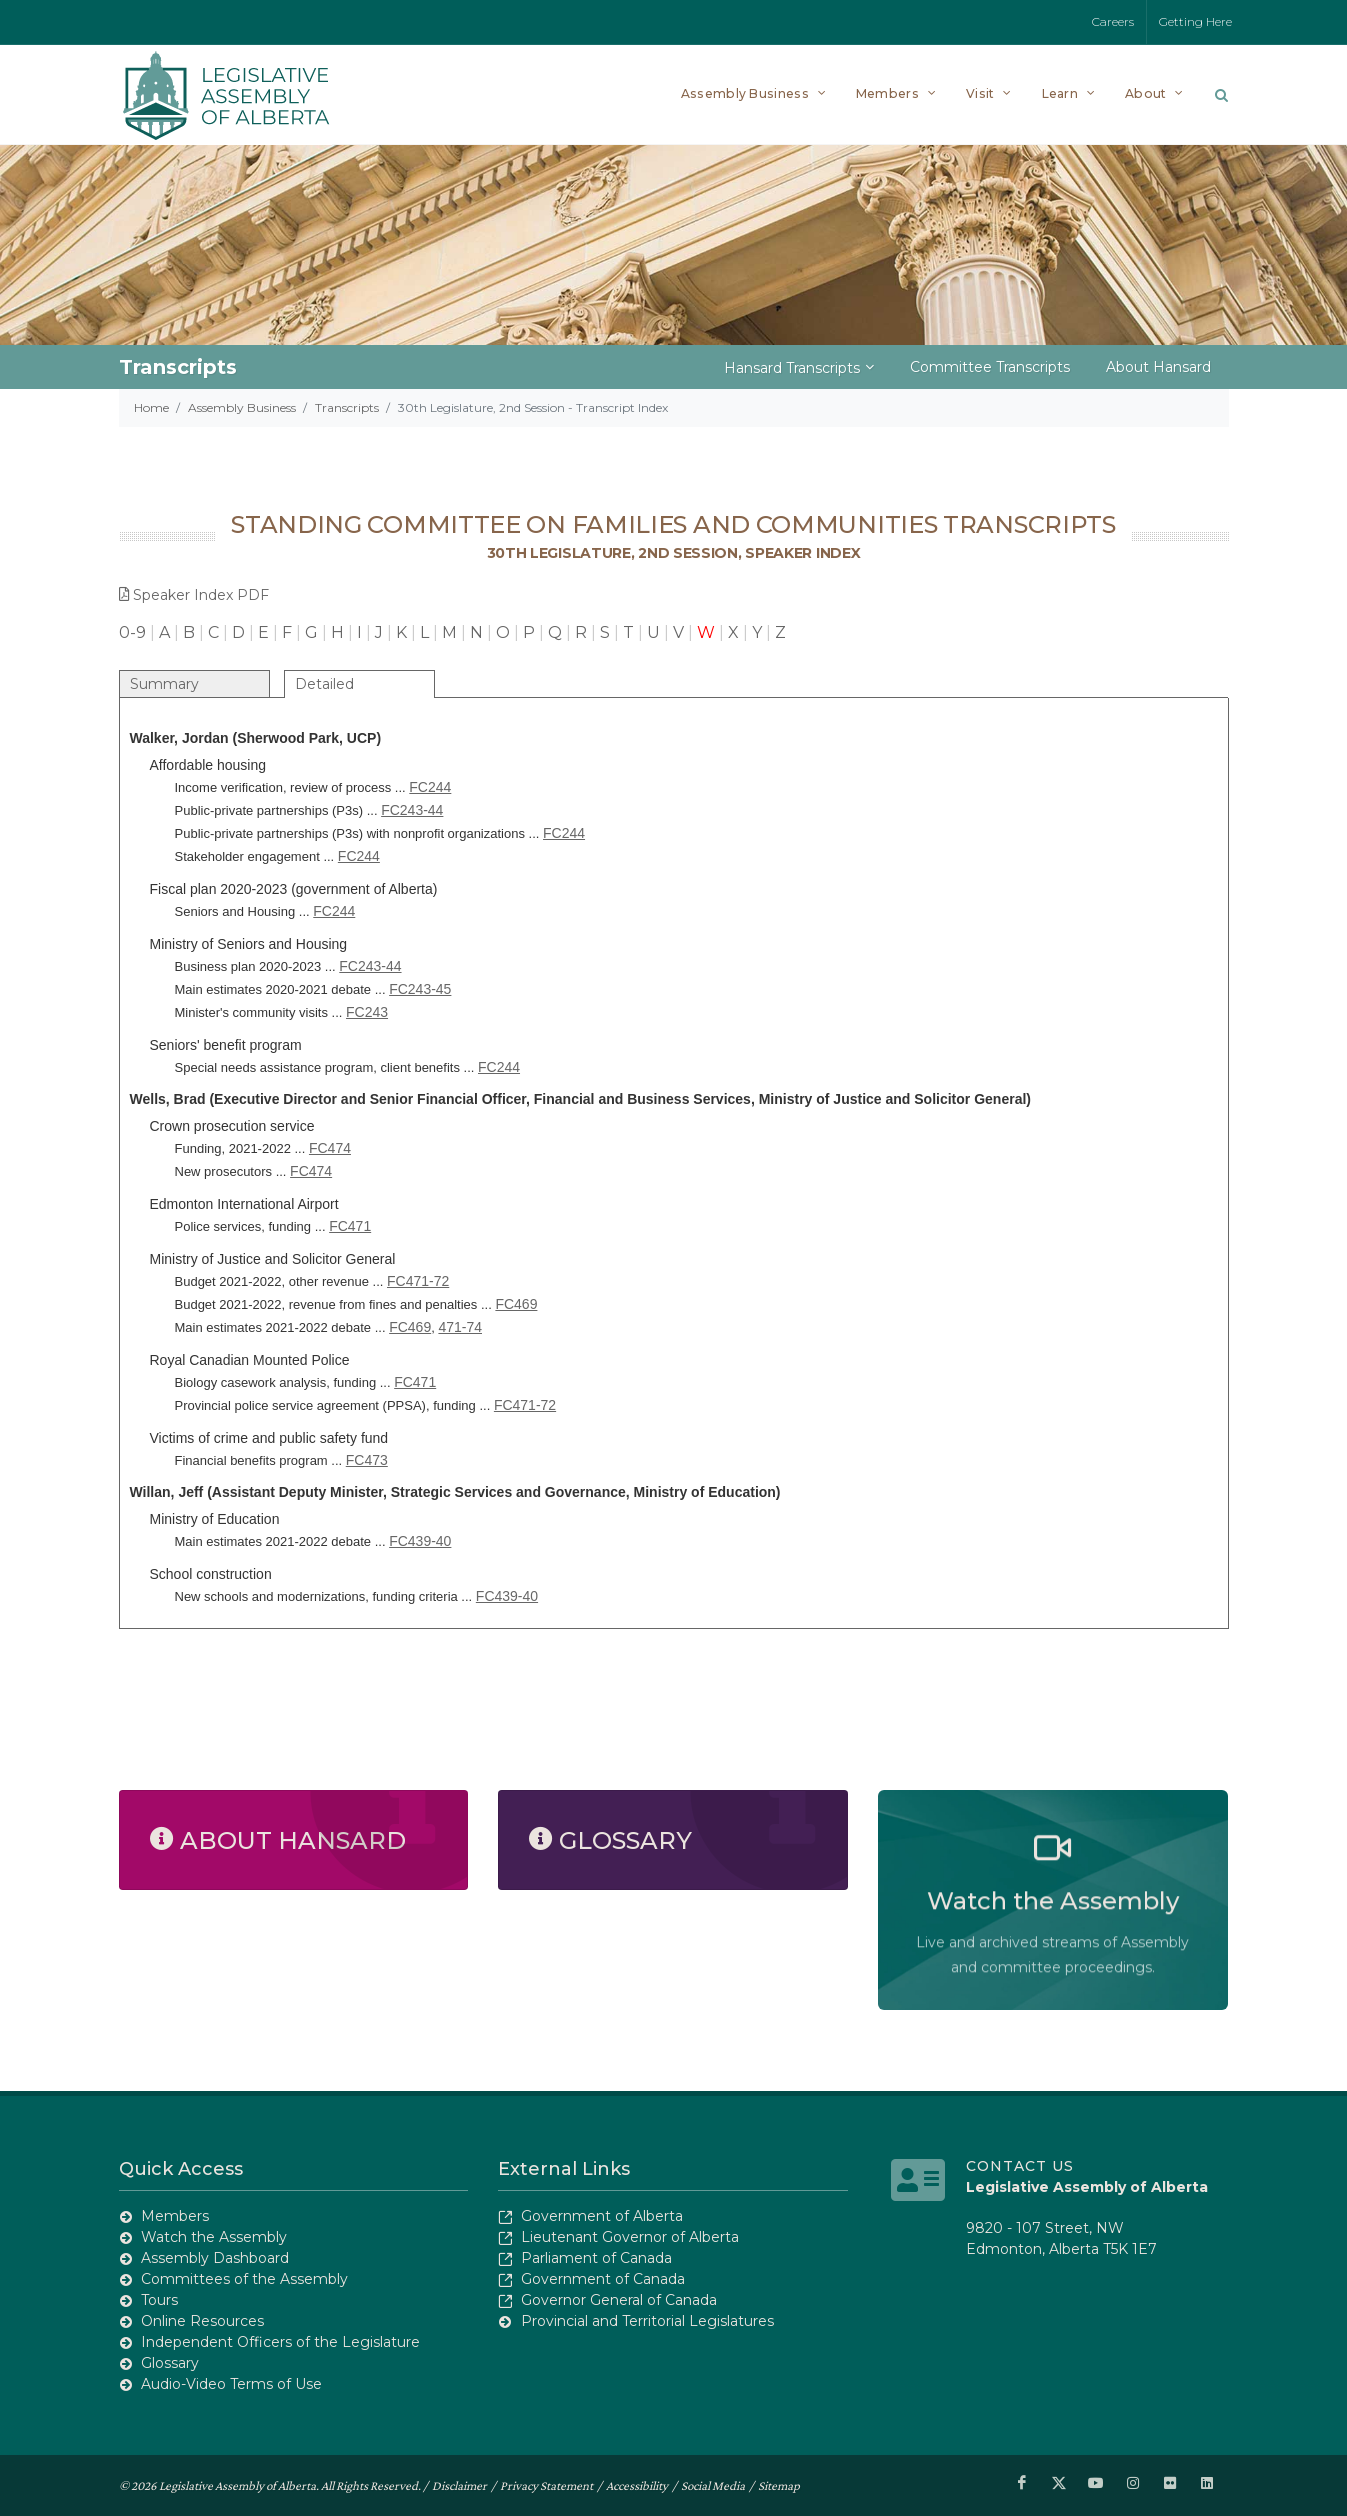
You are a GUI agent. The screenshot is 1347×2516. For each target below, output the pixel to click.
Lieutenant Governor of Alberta (630, 2237)
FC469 (516, 1304)
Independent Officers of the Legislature (280, 2342)
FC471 (350, 1226)
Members (175, 2216)
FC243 (367, 1012)
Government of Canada (603, 2279)
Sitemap (779, 2484)
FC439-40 (420, 1541)
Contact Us (1020, 2166)
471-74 (460, 1327)
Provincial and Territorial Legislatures (647, 2321)
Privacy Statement (546, 2484)
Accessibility (637, 2484)
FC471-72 (418, 1281)
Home (151, 407)
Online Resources (202, 2321)
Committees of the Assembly (244, 2279)
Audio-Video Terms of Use (231, 2384)
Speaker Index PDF (194, 595)
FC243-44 (412, 810)
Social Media (713, 2484)
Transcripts (347, 407)
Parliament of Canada (596, 2258)
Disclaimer (459, 2484)
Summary (164, 684)
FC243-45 (420, 989)
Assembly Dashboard (215, 2258)
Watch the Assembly (214, 2237)
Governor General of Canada (619, 2300)
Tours (159, 2300)
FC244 (430, 787)
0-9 (132, 632)
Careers (1113, 21)
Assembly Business (242, 407)
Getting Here (1195, 21)
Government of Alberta (602, 2216)
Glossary (170, 2363)
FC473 (367, 1460)
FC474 (330, 1148)
